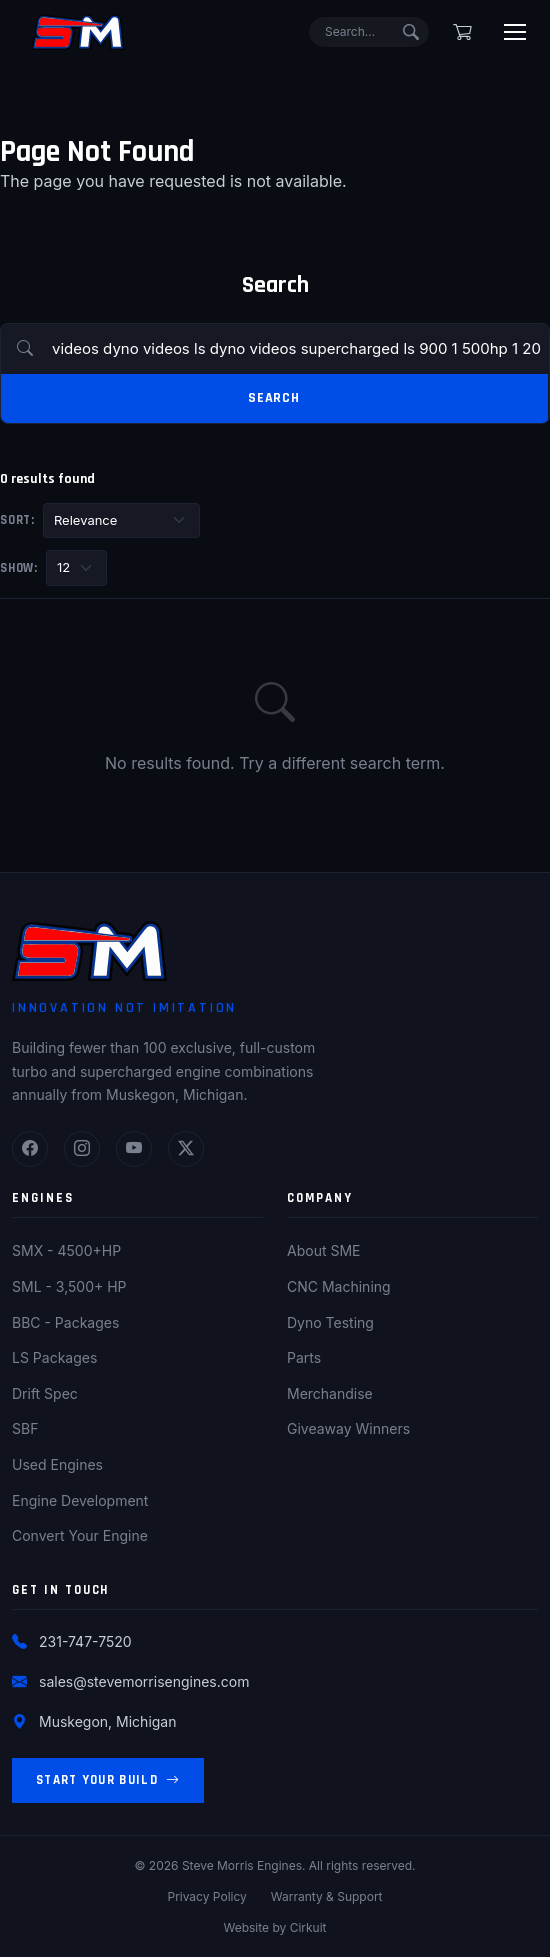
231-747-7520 (85, 1641)
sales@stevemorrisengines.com (144, 1681)
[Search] (369, 32)
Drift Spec (45, 1393)
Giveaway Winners (348, 1428)
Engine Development (80, 1500)
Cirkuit (308, 1927)
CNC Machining (339, 1286)
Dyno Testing (330, 1322)
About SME (323, 1250)
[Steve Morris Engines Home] (78, 32)
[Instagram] (82, 1149)
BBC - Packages (65, 1322)
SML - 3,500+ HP (69, 1286)
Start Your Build (108, 1780)
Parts (304, 1357)
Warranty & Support (327, 1896)
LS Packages (54, 1357)
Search (274, 398)
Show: (19, 568)
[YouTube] (134, 1149)
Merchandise (330, 1393)
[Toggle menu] (515, 32)
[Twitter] (186, 1149)
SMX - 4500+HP (66, 1250)
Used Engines (57, 1464)
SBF (25, 1428)
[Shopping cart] (462, 32)
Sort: (17, 520)
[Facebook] (30, 1149)
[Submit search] (411, 32)
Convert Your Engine (80, 1535)
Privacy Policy (206, 1896)
